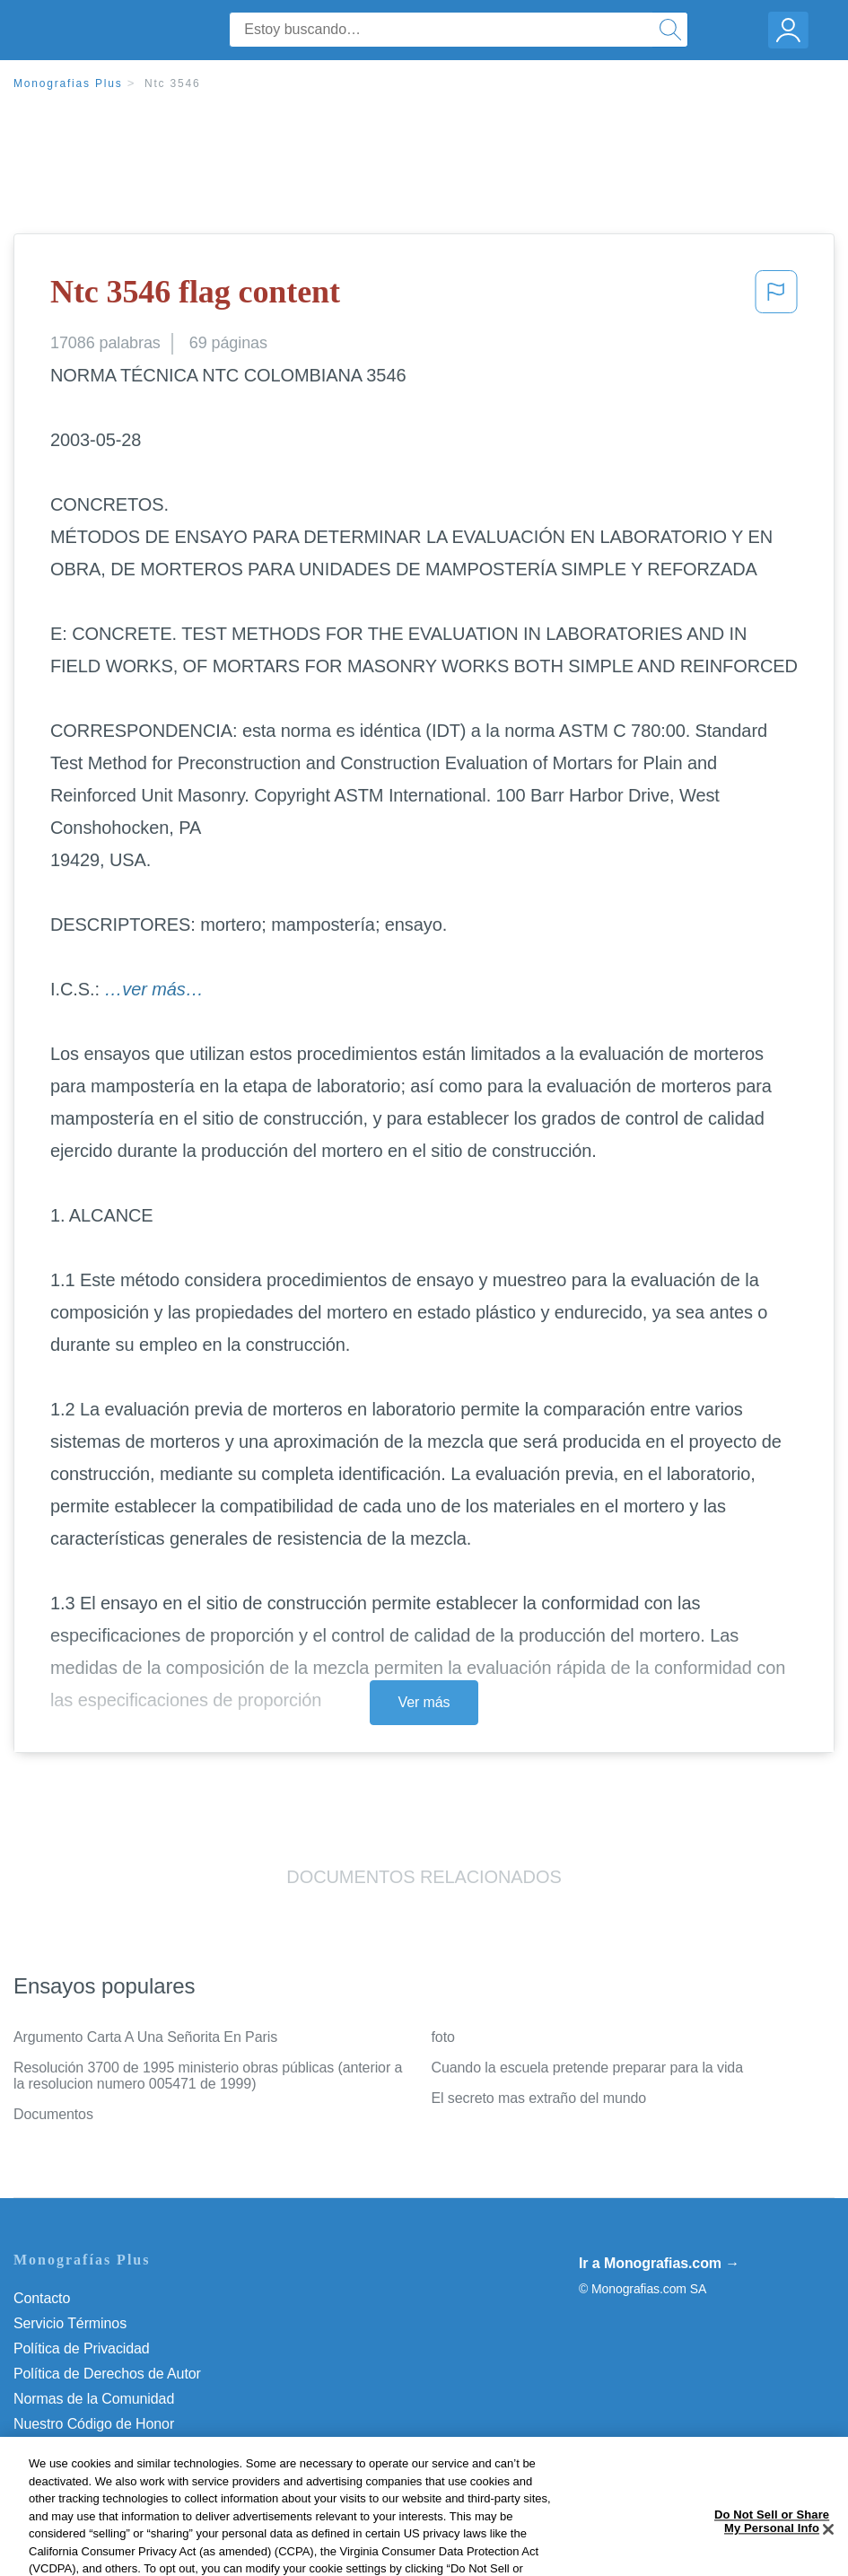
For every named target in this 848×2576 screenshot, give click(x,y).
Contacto (41, 2298)
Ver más (424, 1702)
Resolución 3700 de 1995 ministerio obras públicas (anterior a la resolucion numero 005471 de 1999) (207, 2075)
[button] (776, 297)
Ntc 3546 (172, 83)
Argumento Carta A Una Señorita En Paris (145, 2037)
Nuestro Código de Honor (93, 2423)
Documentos (53, 2114)
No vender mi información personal (123, 2449)
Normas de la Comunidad (93, 2398)
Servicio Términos (70, 2323)
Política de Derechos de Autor (107, 2373)
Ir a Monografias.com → (659, 2263)
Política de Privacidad (81, 2348)
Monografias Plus (68, 83)
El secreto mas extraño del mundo (539, 2098)
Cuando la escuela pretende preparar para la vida (587, 2067)
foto (443, 2037)
